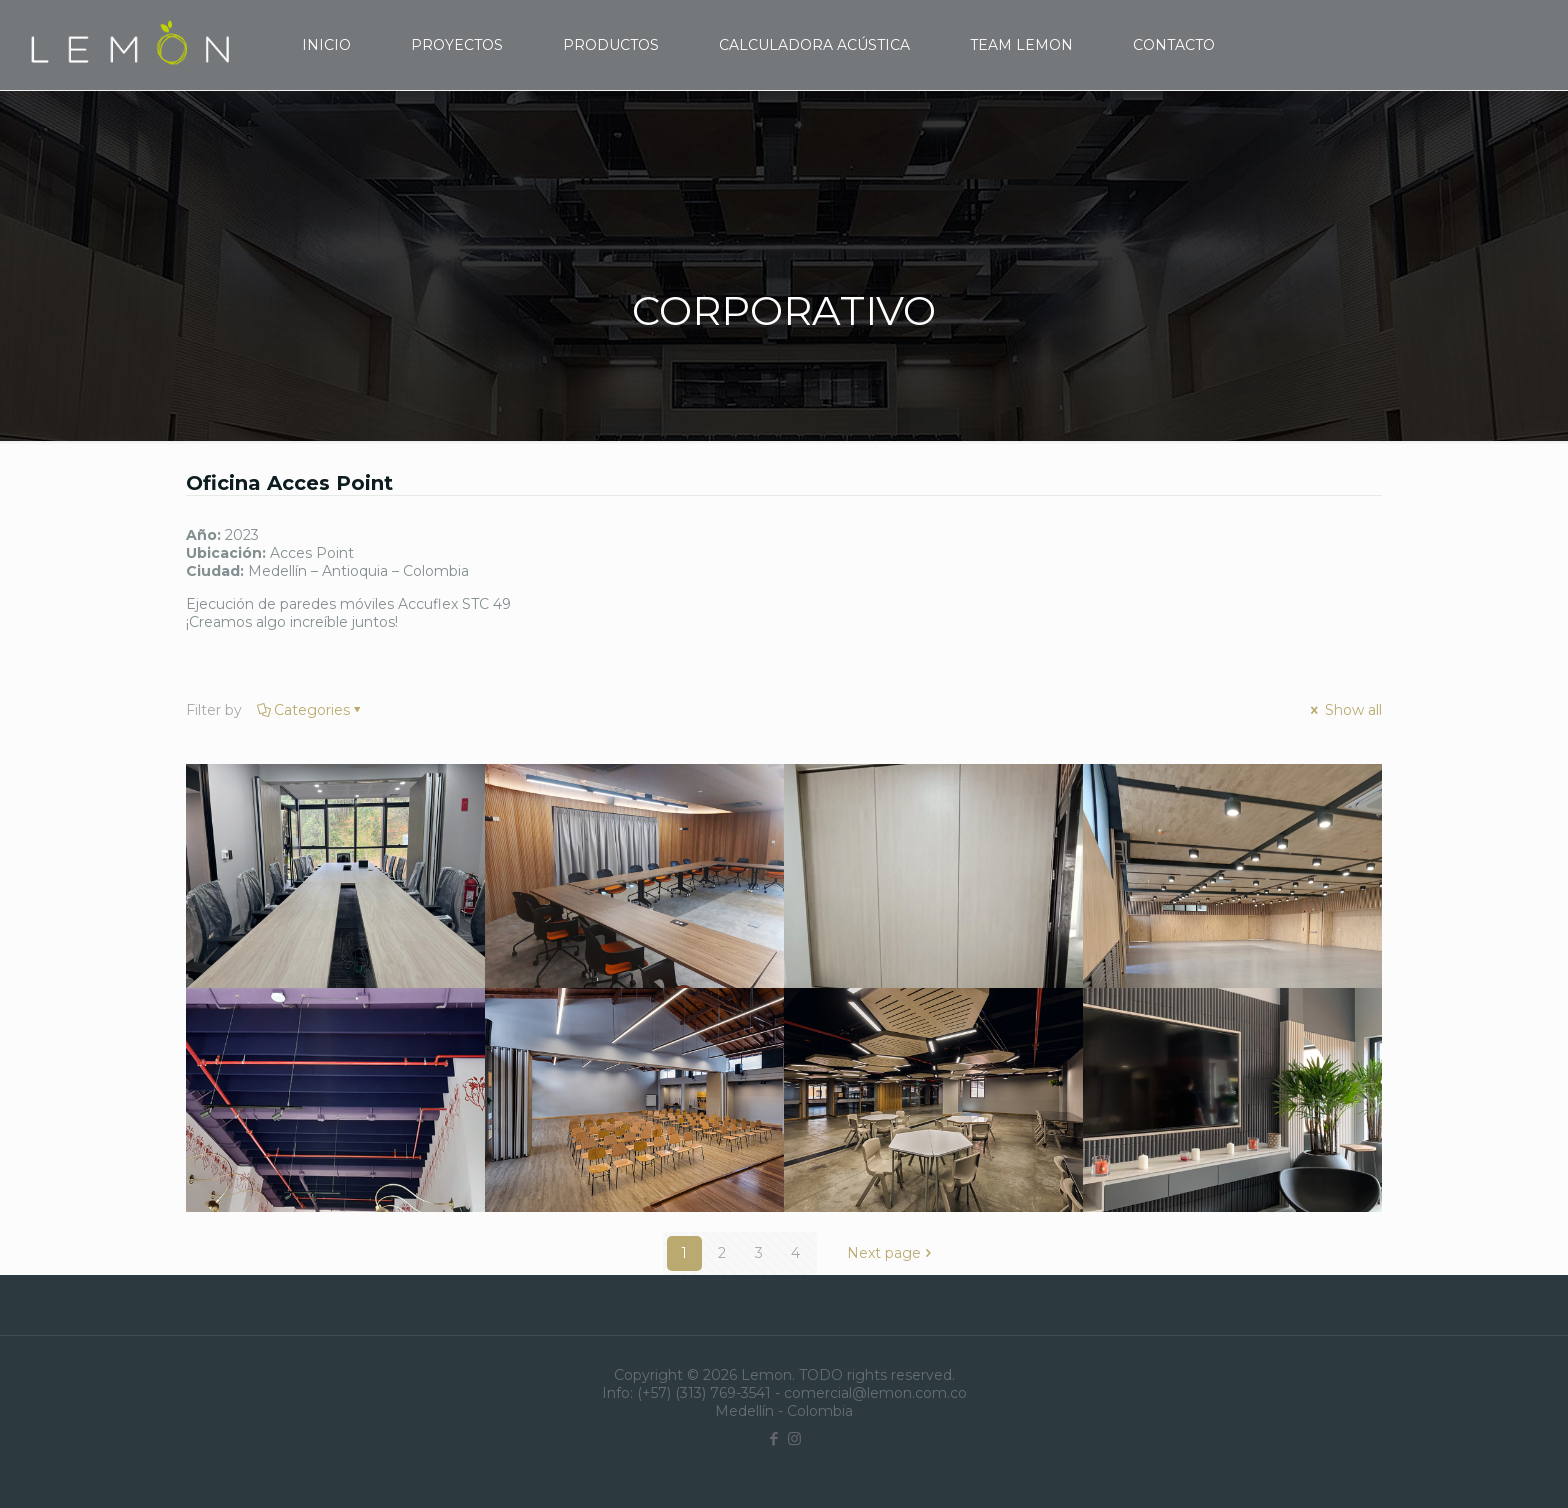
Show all (1344, 710)
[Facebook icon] (773, 1438)
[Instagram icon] (794, 1438)
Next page (891, 1253)
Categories (310, 710)
